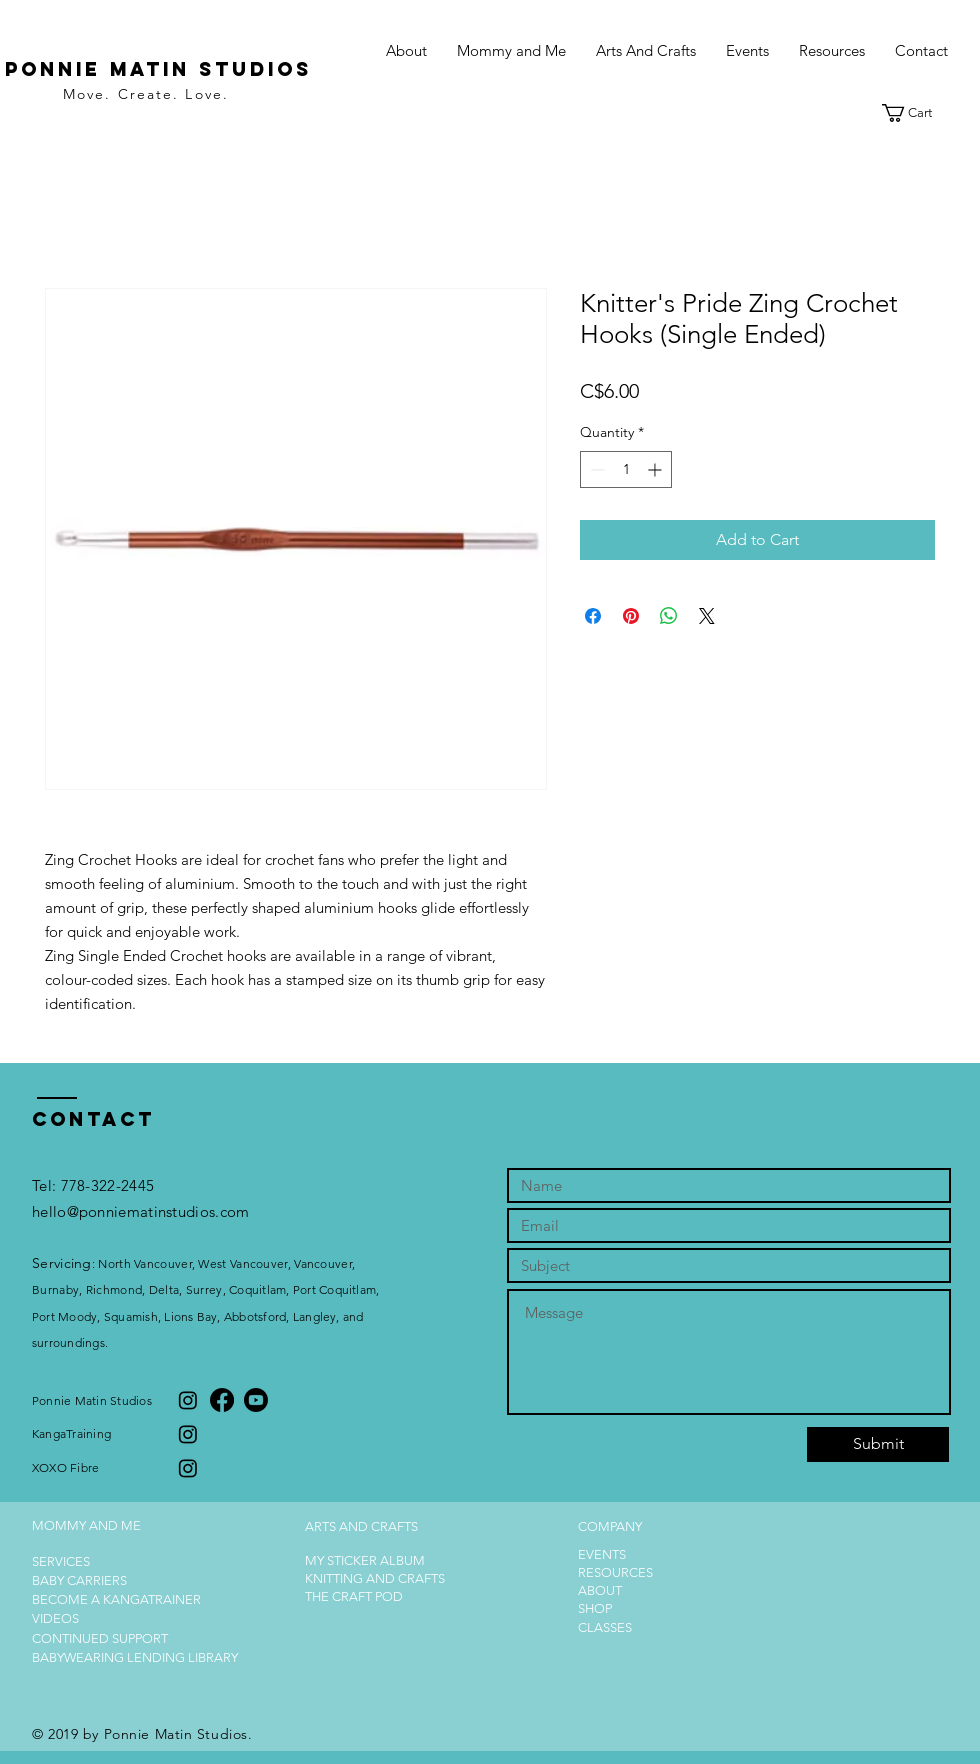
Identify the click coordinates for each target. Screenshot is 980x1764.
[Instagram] (188, 1400)
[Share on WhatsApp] (669, 616)
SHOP (595, 1608)
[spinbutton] (626, 469)
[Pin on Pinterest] (631, 616)
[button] (511, 51)
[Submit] (878, 1444)
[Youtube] (256, 1400)
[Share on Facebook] (593, 616)
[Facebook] (222, 1400)
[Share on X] (707, 616)
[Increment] (656, 469)
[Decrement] (595, 469)
